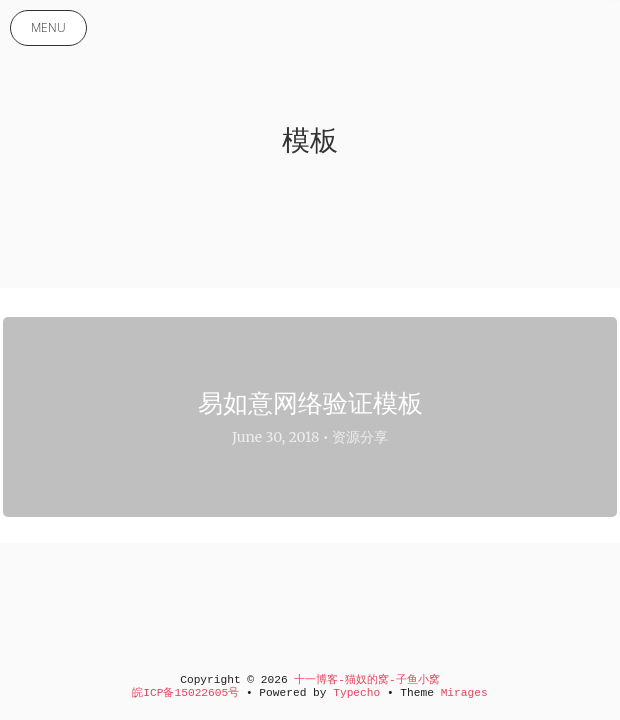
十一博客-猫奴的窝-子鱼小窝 (366, 680)
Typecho (356, 693)
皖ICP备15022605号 (185, 693)
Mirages (464, 693)
